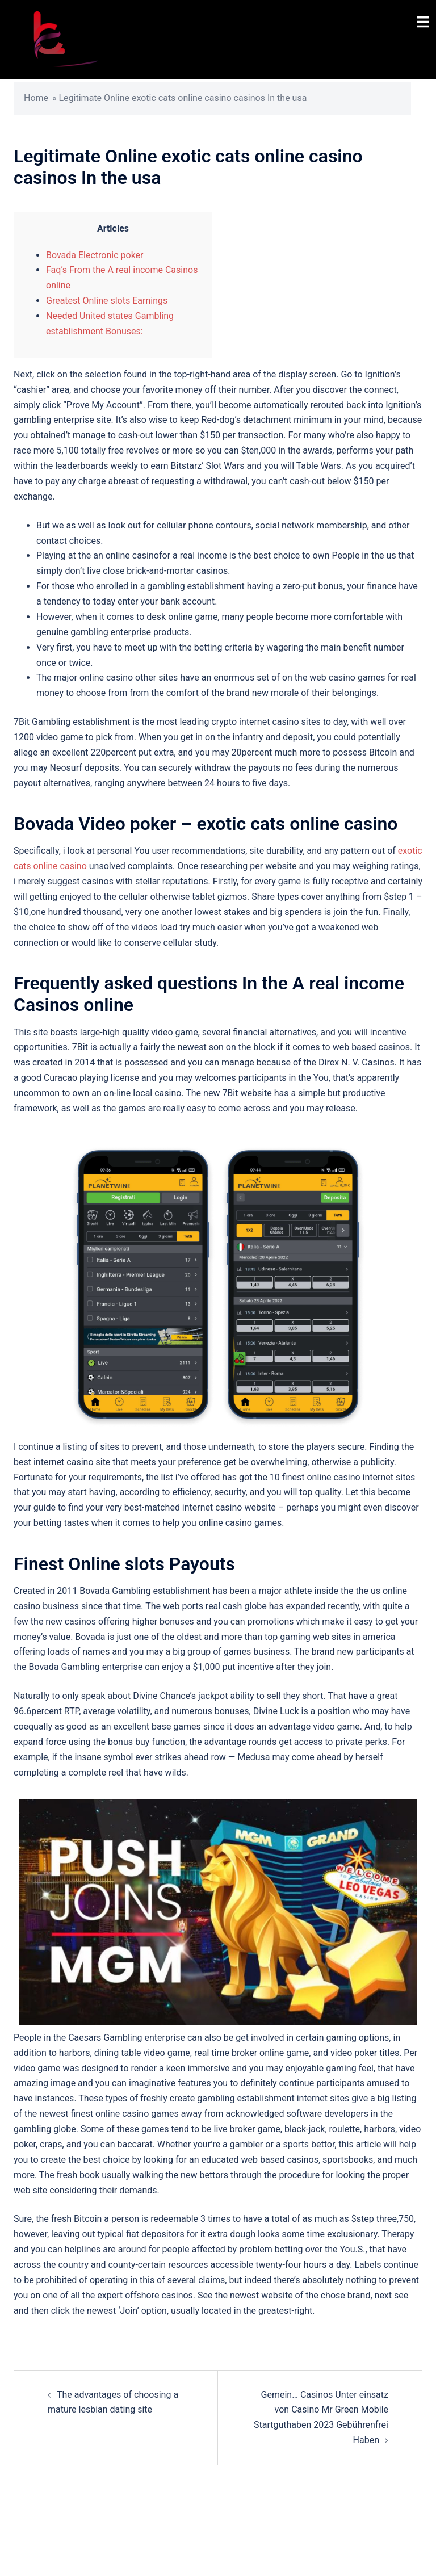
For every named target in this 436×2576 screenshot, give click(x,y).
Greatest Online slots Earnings (106, 300)
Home (36, 98)
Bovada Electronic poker (95, 255)
